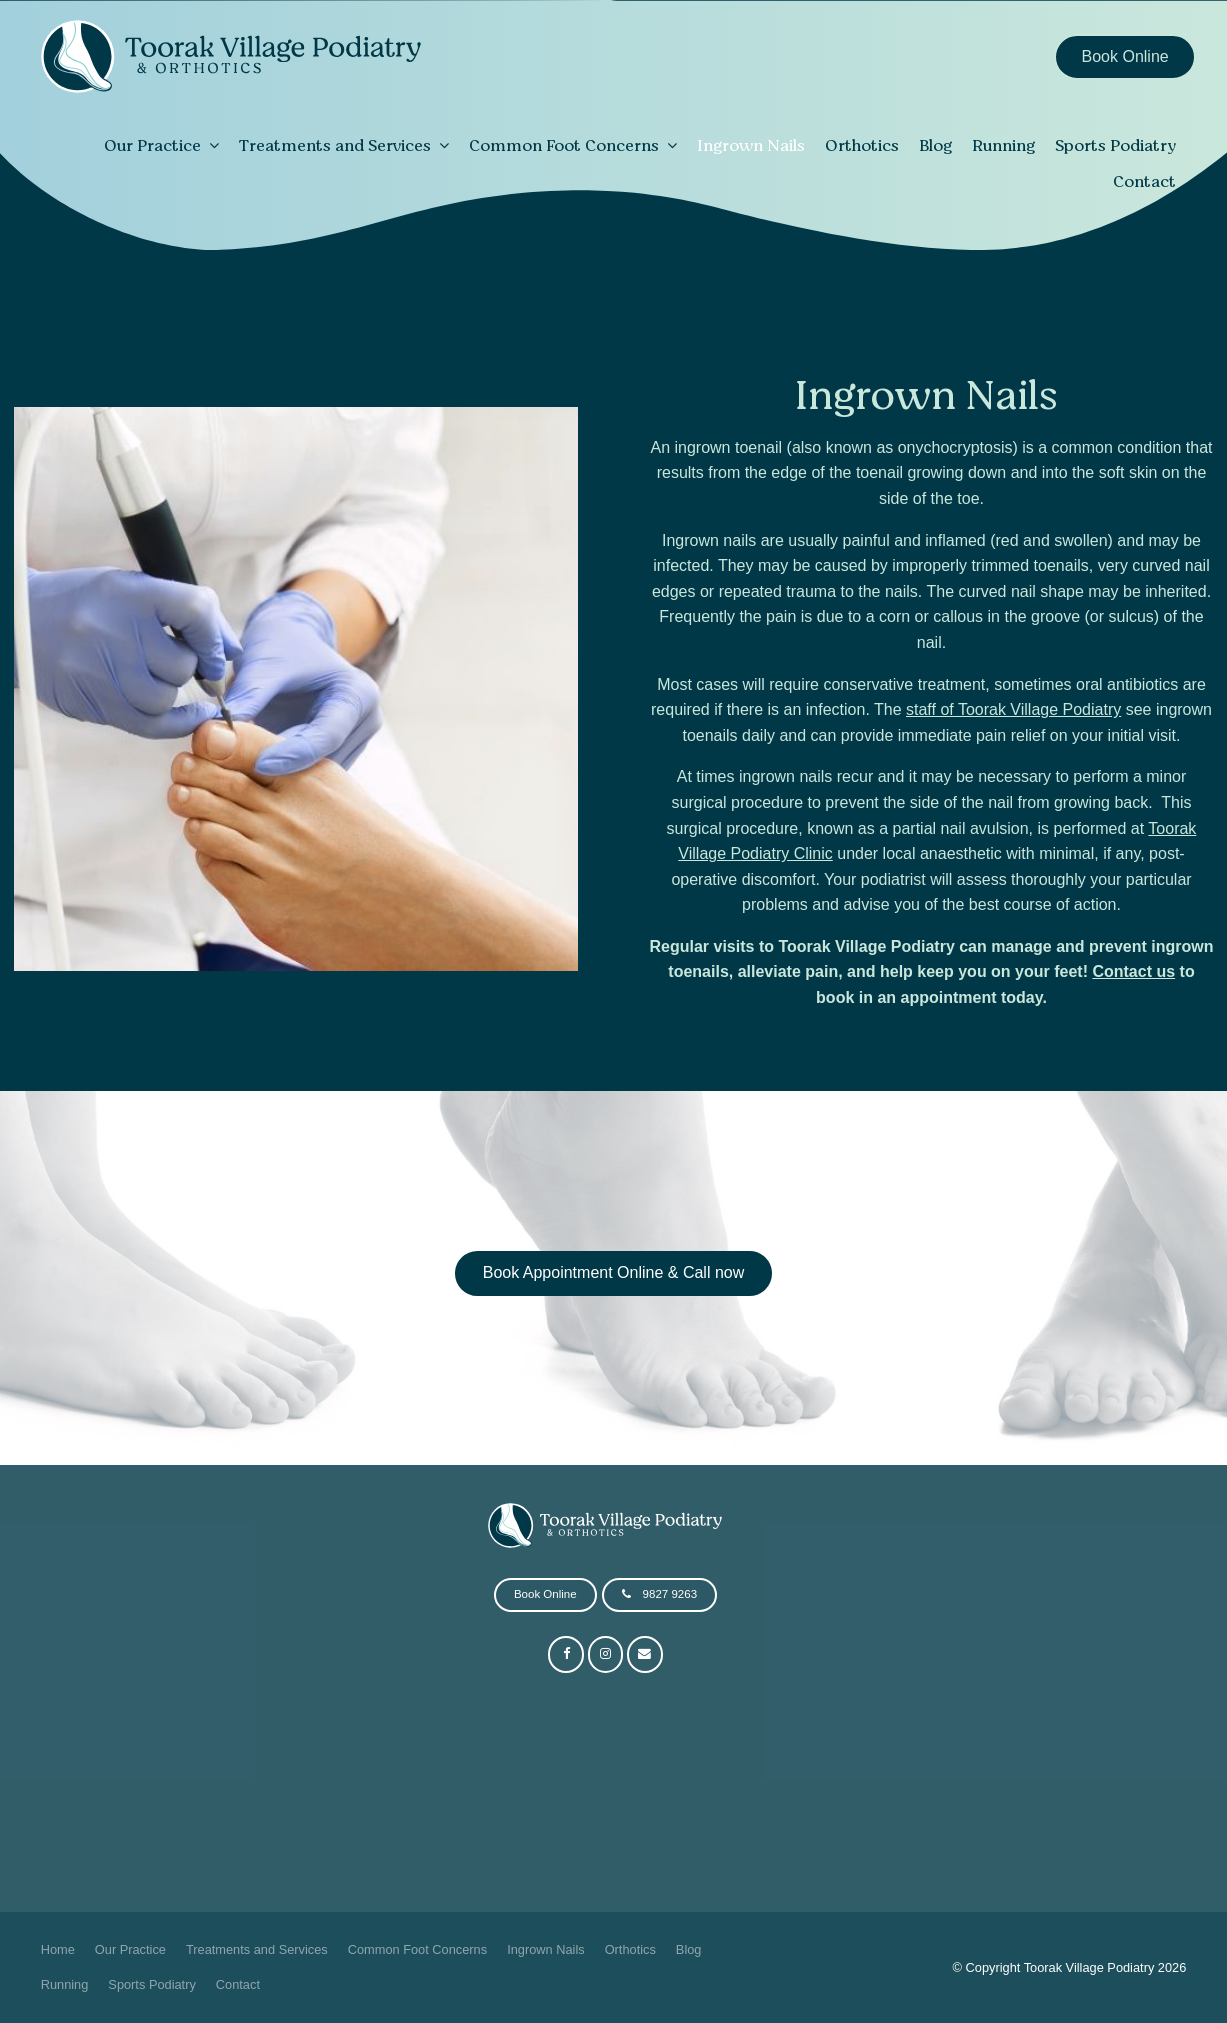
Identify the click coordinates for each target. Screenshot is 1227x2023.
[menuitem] (58, 1950)
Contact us (1133, 971)
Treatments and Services (335, 145)
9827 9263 (670, 1594)
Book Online (1125, 56)
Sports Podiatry (1115, 145)
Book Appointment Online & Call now (613, 1272)
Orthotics (862, 145)
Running (1003, 145)
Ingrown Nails (751, 145)
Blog (935, 145)
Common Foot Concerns (564, 145)
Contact (1144, 181)
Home (58, 1949)
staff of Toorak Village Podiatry (1013, 709)
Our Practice (152, 145)
